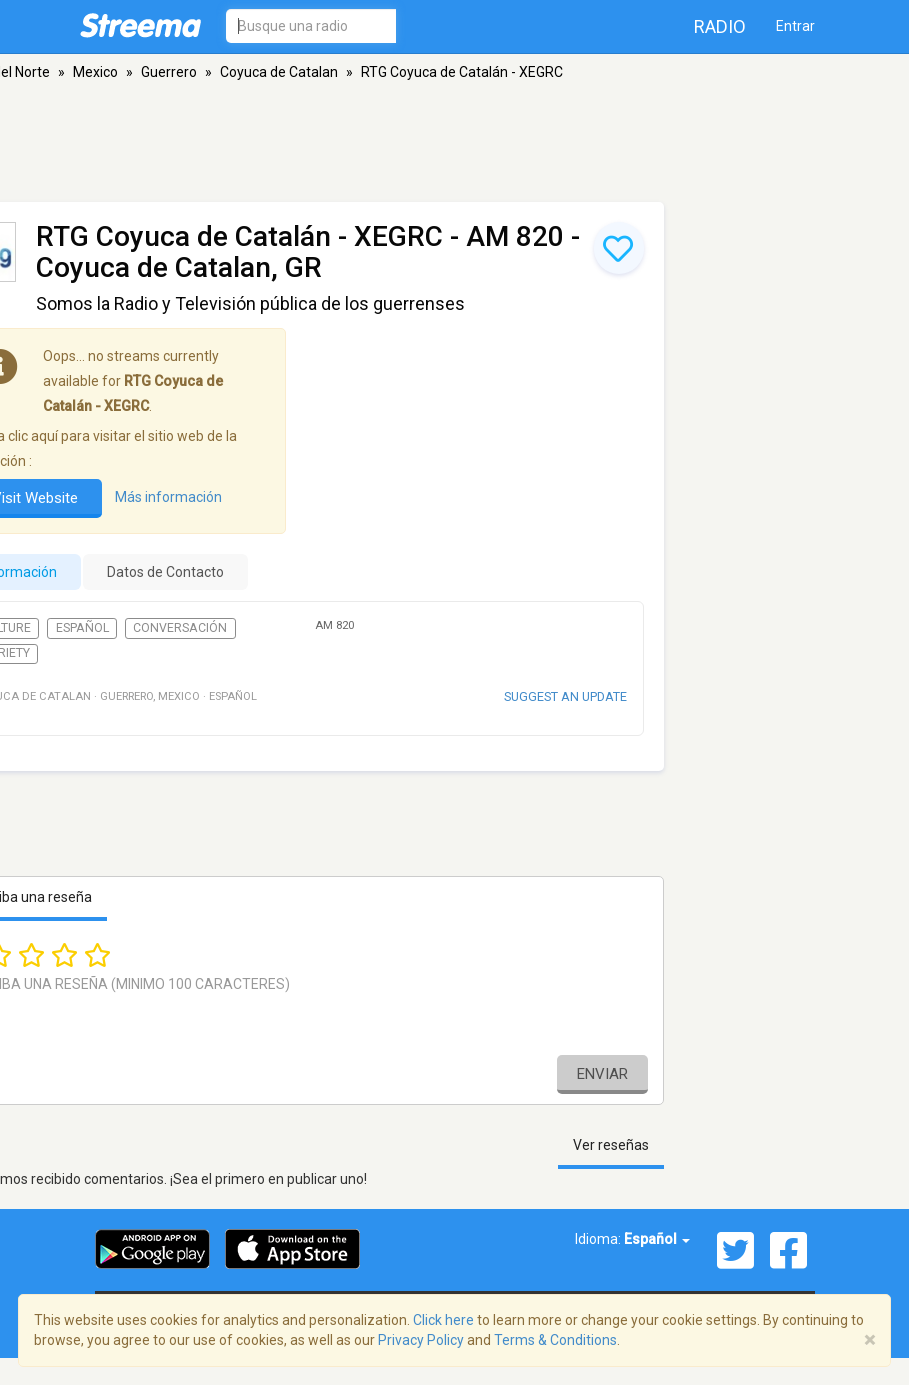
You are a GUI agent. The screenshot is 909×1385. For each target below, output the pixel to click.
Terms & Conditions (555, 1340)
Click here (443, 1320)
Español (82, 628)
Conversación (180, 628)
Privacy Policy (421, 1340)
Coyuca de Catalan (279, 72)
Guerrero (169, 72)
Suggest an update (565, 696)
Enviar (602, 1074)
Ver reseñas (611, 1145)
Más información (168, 498)
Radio (720, 26)
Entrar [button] (795, 26)
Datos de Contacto (165, 572)
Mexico (95, 72)
